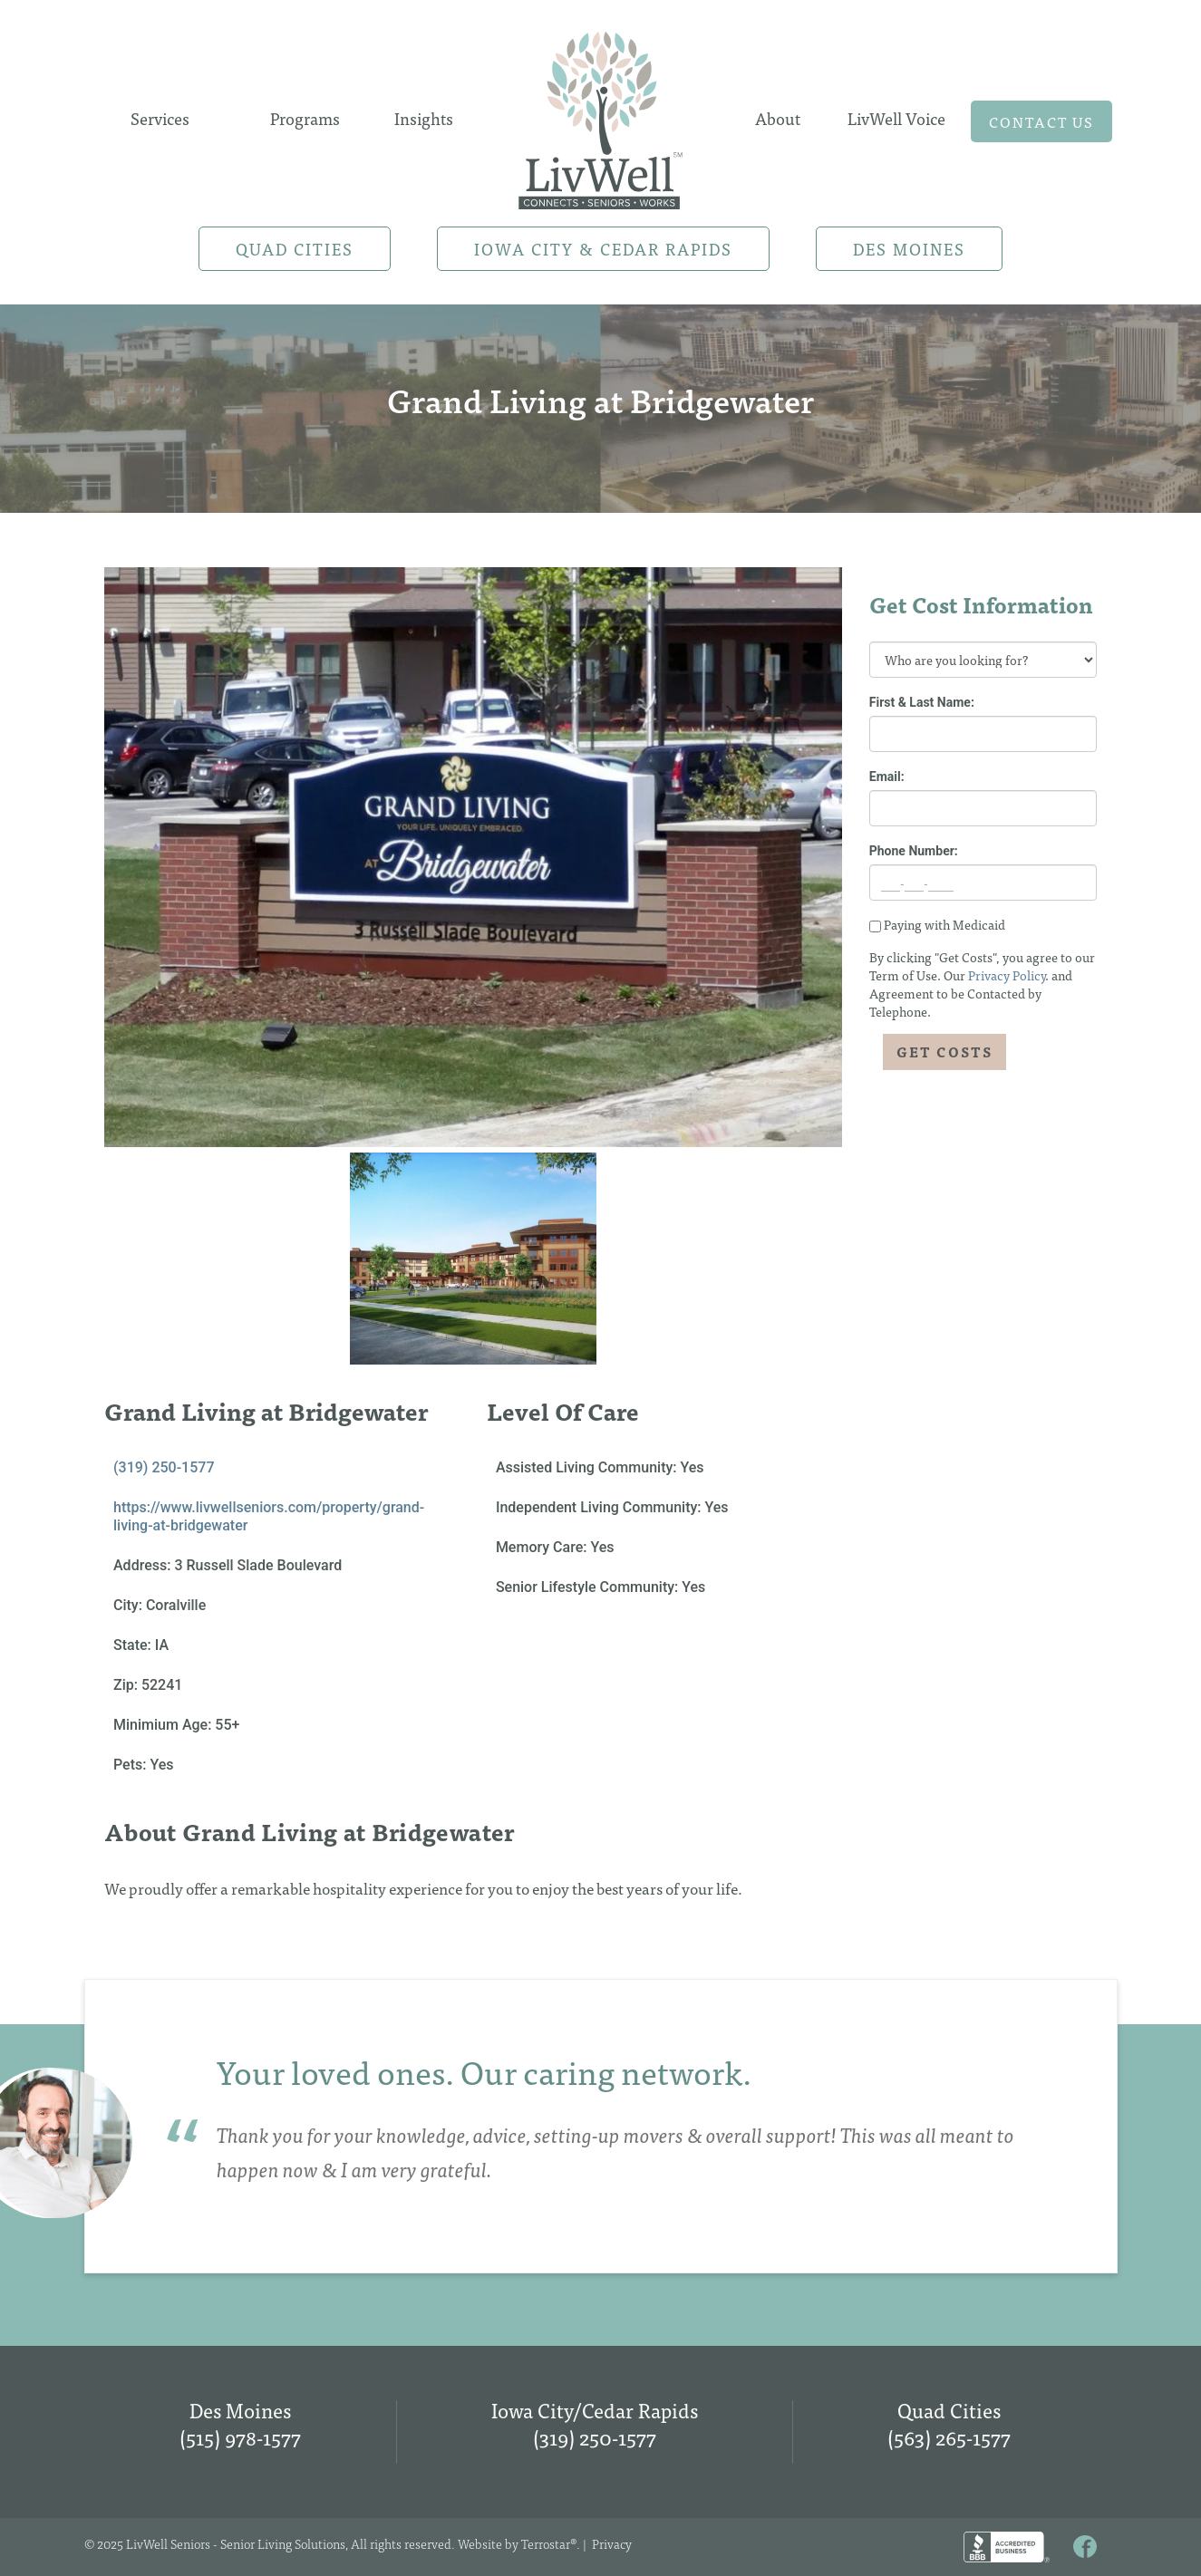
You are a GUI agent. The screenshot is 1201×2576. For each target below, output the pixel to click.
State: (134, 1645)
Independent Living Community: (600, 1507)
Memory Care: (543, 1547)
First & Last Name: (921, 702)
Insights (423, 118)
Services (160, 118)
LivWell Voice (896, 118)
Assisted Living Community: (588, 1467)
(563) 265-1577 (949, 2437)
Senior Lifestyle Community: (589, 1587)
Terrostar (545, 2543)
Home (601, 115)
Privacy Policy (1006, 975)
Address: (143, 1565)
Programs (305, 118)
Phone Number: (913, 851)
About (777, 118)
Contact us (1041, 121)
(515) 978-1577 (240, 2437)
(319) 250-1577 (163, 1467)
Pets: (131, 1764)
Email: (887, 776)
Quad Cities (295, 249)
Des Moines (909, 249)
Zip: (127, 1684)
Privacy (612, 2543)
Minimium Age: (164, 1724)
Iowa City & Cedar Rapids (603, 249)
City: (129, 1605)
